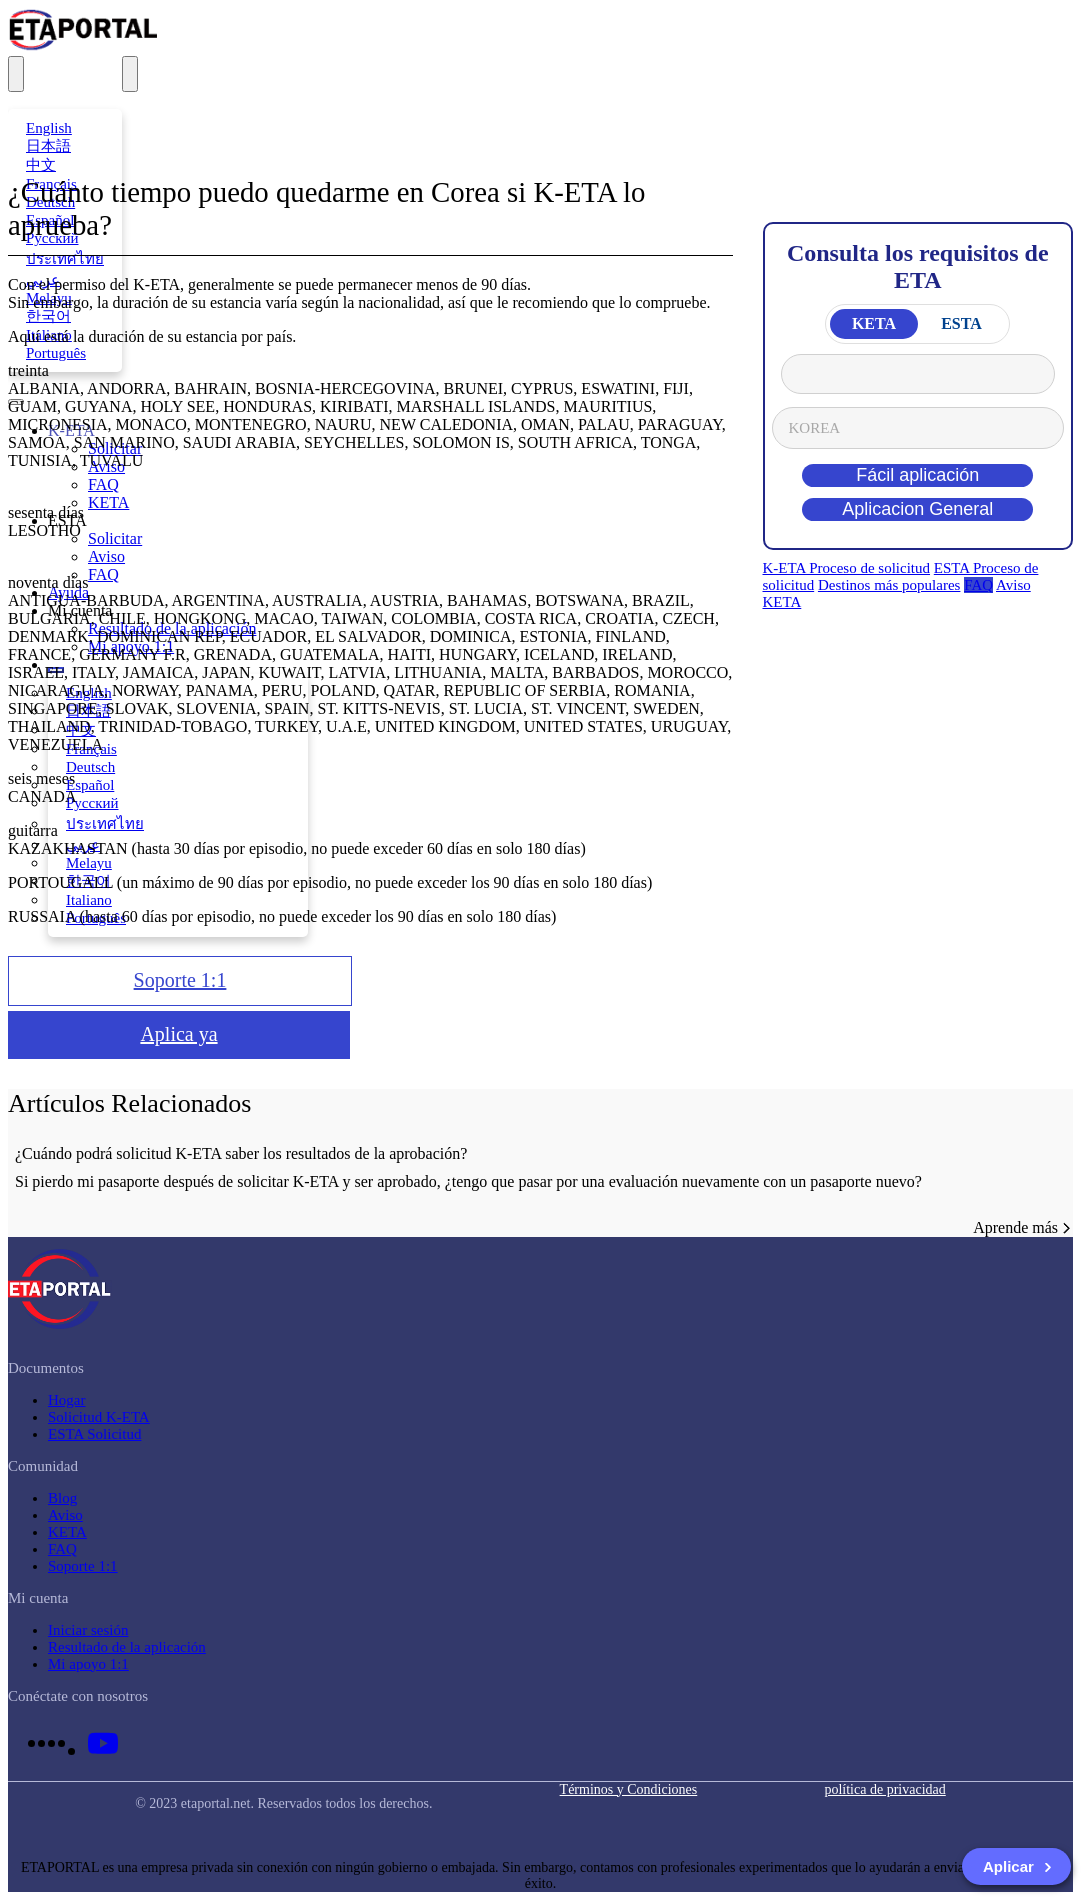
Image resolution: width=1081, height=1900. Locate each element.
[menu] (130, 74)
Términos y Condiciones (629, 1789)
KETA (874, 323)
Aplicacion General (917, 509)
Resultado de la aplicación (127, 1647)
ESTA (961, 323)
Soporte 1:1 (180, 980)
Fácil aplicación (917, 475)
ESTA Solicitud (94, 1434)
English (49, 128)
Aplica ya (178, 1034)
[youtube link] (103, 1743)
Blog (62, 1498)
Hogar (67, 1400)
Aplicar (1018, 1866)
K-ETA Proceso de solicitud (847, 568)
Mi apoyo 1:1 (88, 1664)
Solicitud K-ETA (99, 1417)
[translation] (16, 74)
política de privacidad (884, 1789)
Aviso (1013, 585)
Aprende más (1023, 1227)
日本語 (48, 146)
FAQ (978, 585)
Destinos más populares (889, 585)
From (918, 374)
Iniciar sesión (88, 1630)
